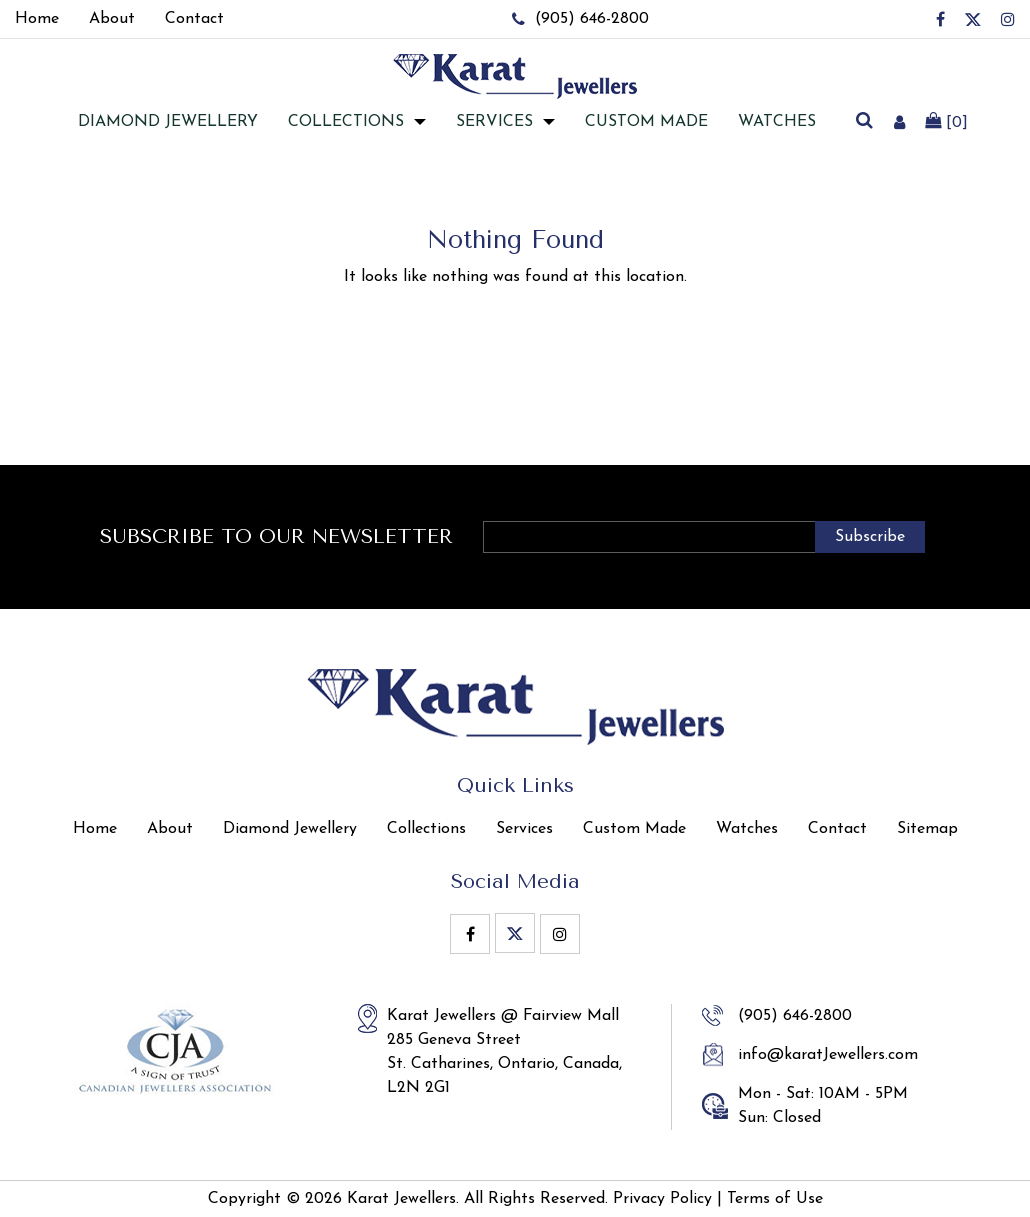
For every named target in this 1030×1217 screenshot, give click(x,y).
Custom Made (646, 122)
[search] (865, 122)
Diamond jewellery (168, 122)
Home (95, 829)
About (170, 829)
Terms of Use (775, 1199)
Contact (837, 829)
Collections (346, 122)
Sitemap (927, 829)
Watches (777, 122)
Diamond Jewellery (290, 829)
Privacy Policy (662, 1199)
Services (494, 122)
